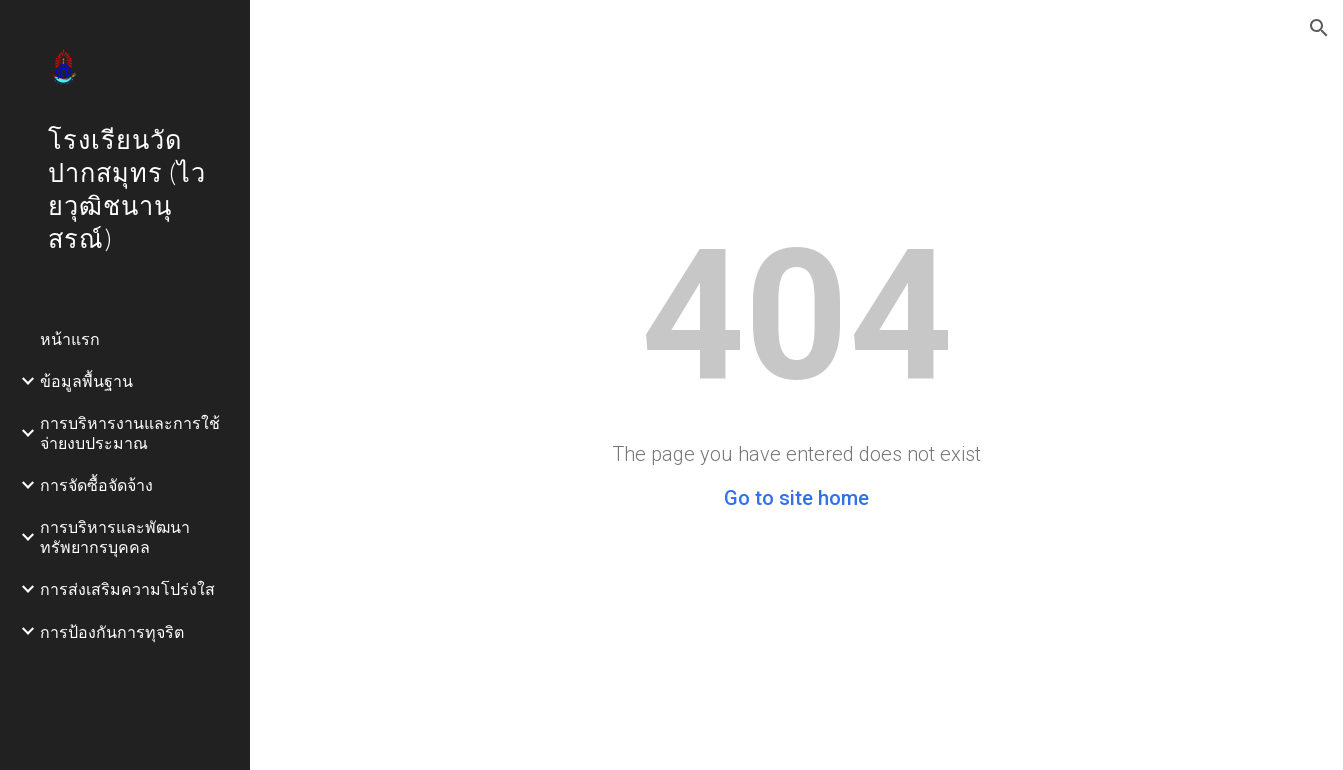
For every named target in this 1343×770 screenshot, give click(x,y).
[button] (1319, 28)
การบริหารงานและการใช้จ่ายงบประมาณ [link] (130, 432)
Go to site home (796, 498)
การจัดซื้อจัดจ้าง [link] (96, 484)
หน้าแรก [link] (70, 338)
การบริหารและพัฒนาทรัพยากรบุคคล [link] (115, 536)
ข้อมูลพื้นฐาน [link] (86, 380)
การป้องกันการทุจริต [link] (112, 631)
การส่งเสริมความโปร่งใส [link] (127, 588)
